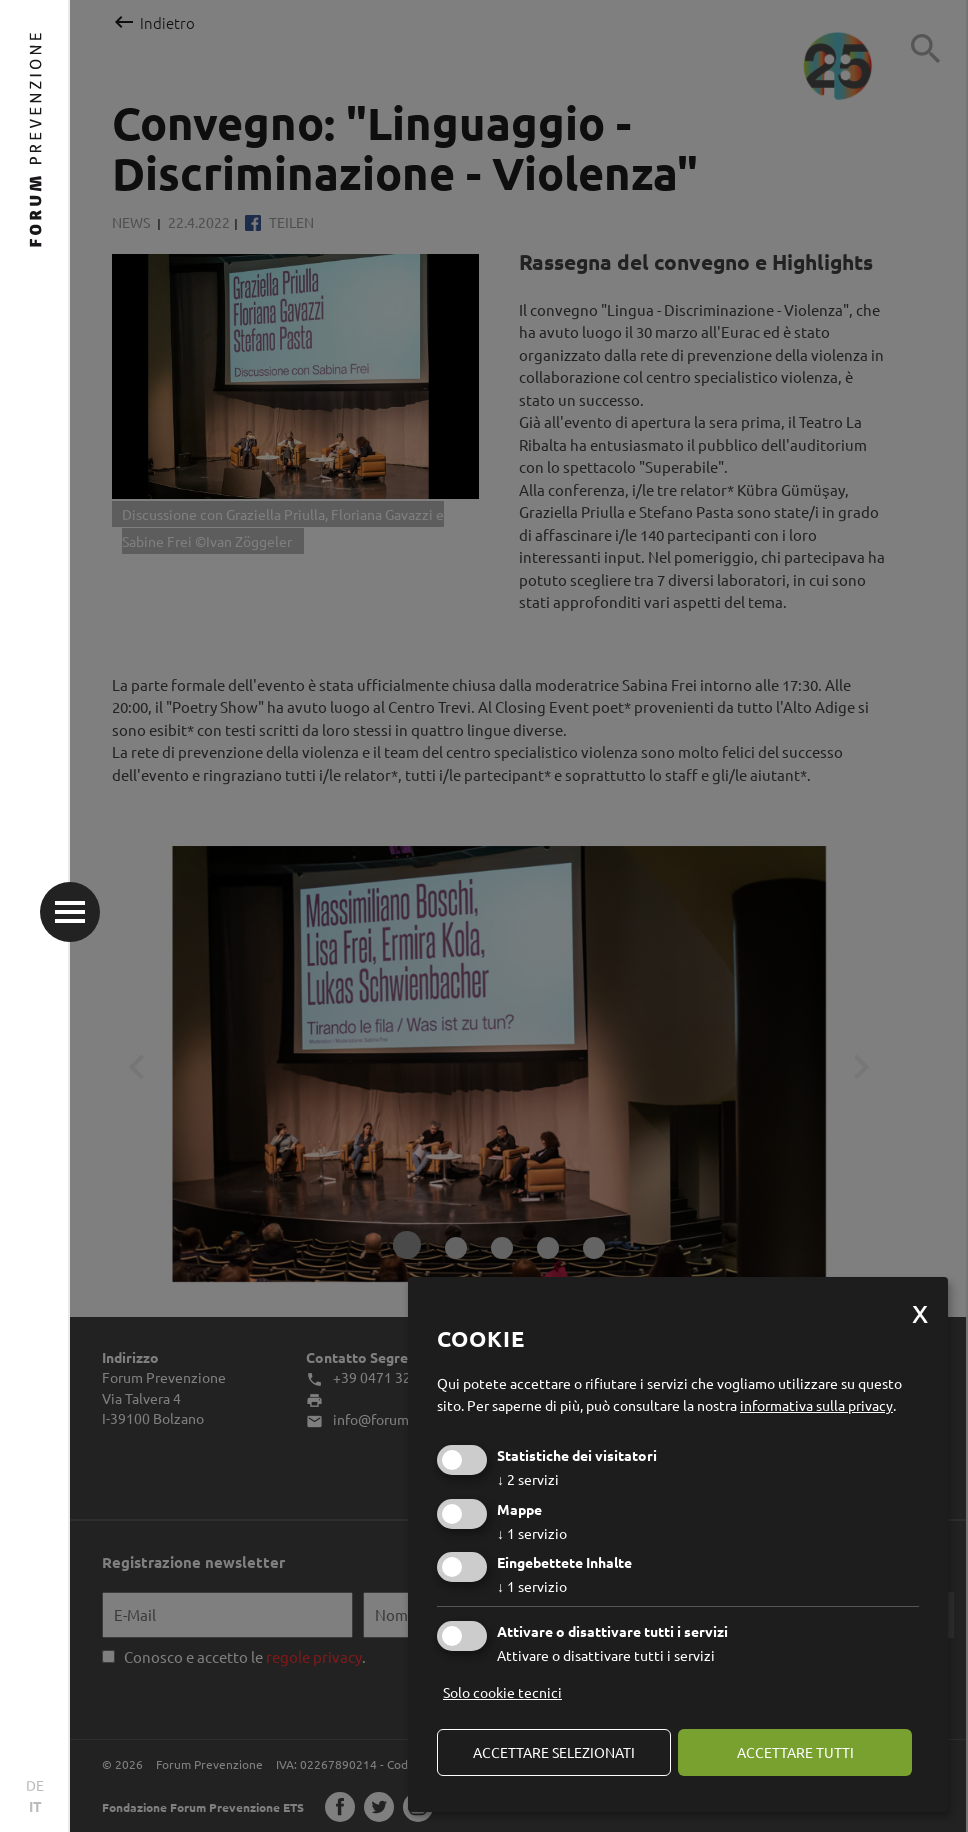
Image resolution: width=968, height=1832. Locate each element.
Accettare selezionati (554, 1752)
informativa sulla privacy (816, 1405)
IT (35, 1806)
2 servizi (528, 1479)
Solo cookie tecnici (502, 1692)
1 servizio (532, 1533)
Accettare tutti (795, 1752)
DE (35, 1785)
